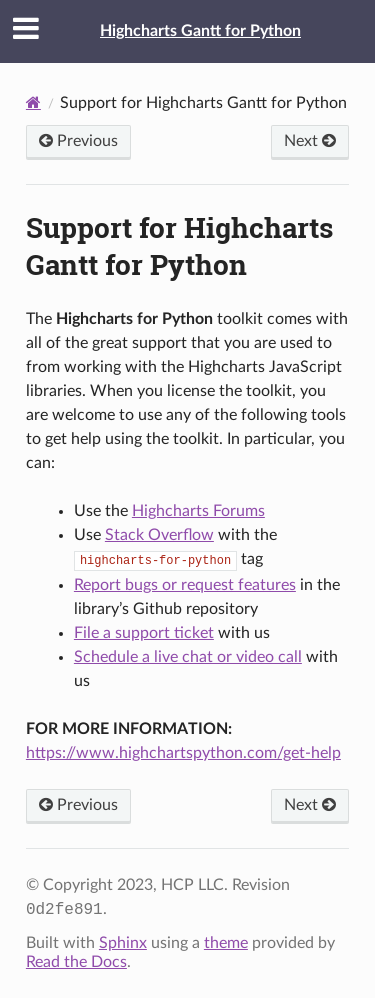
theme (226, 943)
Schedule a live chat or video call (188, 657)
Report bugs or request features (185, 585)
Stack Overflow (159, 535)
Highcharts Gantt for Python (200, 31)
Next (310, 141)
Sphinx (123, 943)
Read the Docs (76, 962)
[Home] (33, 102)
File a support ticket (144, 633)
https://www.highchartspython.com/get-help (183, 753)
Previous (78, 141)
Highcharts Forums (198, 511)
